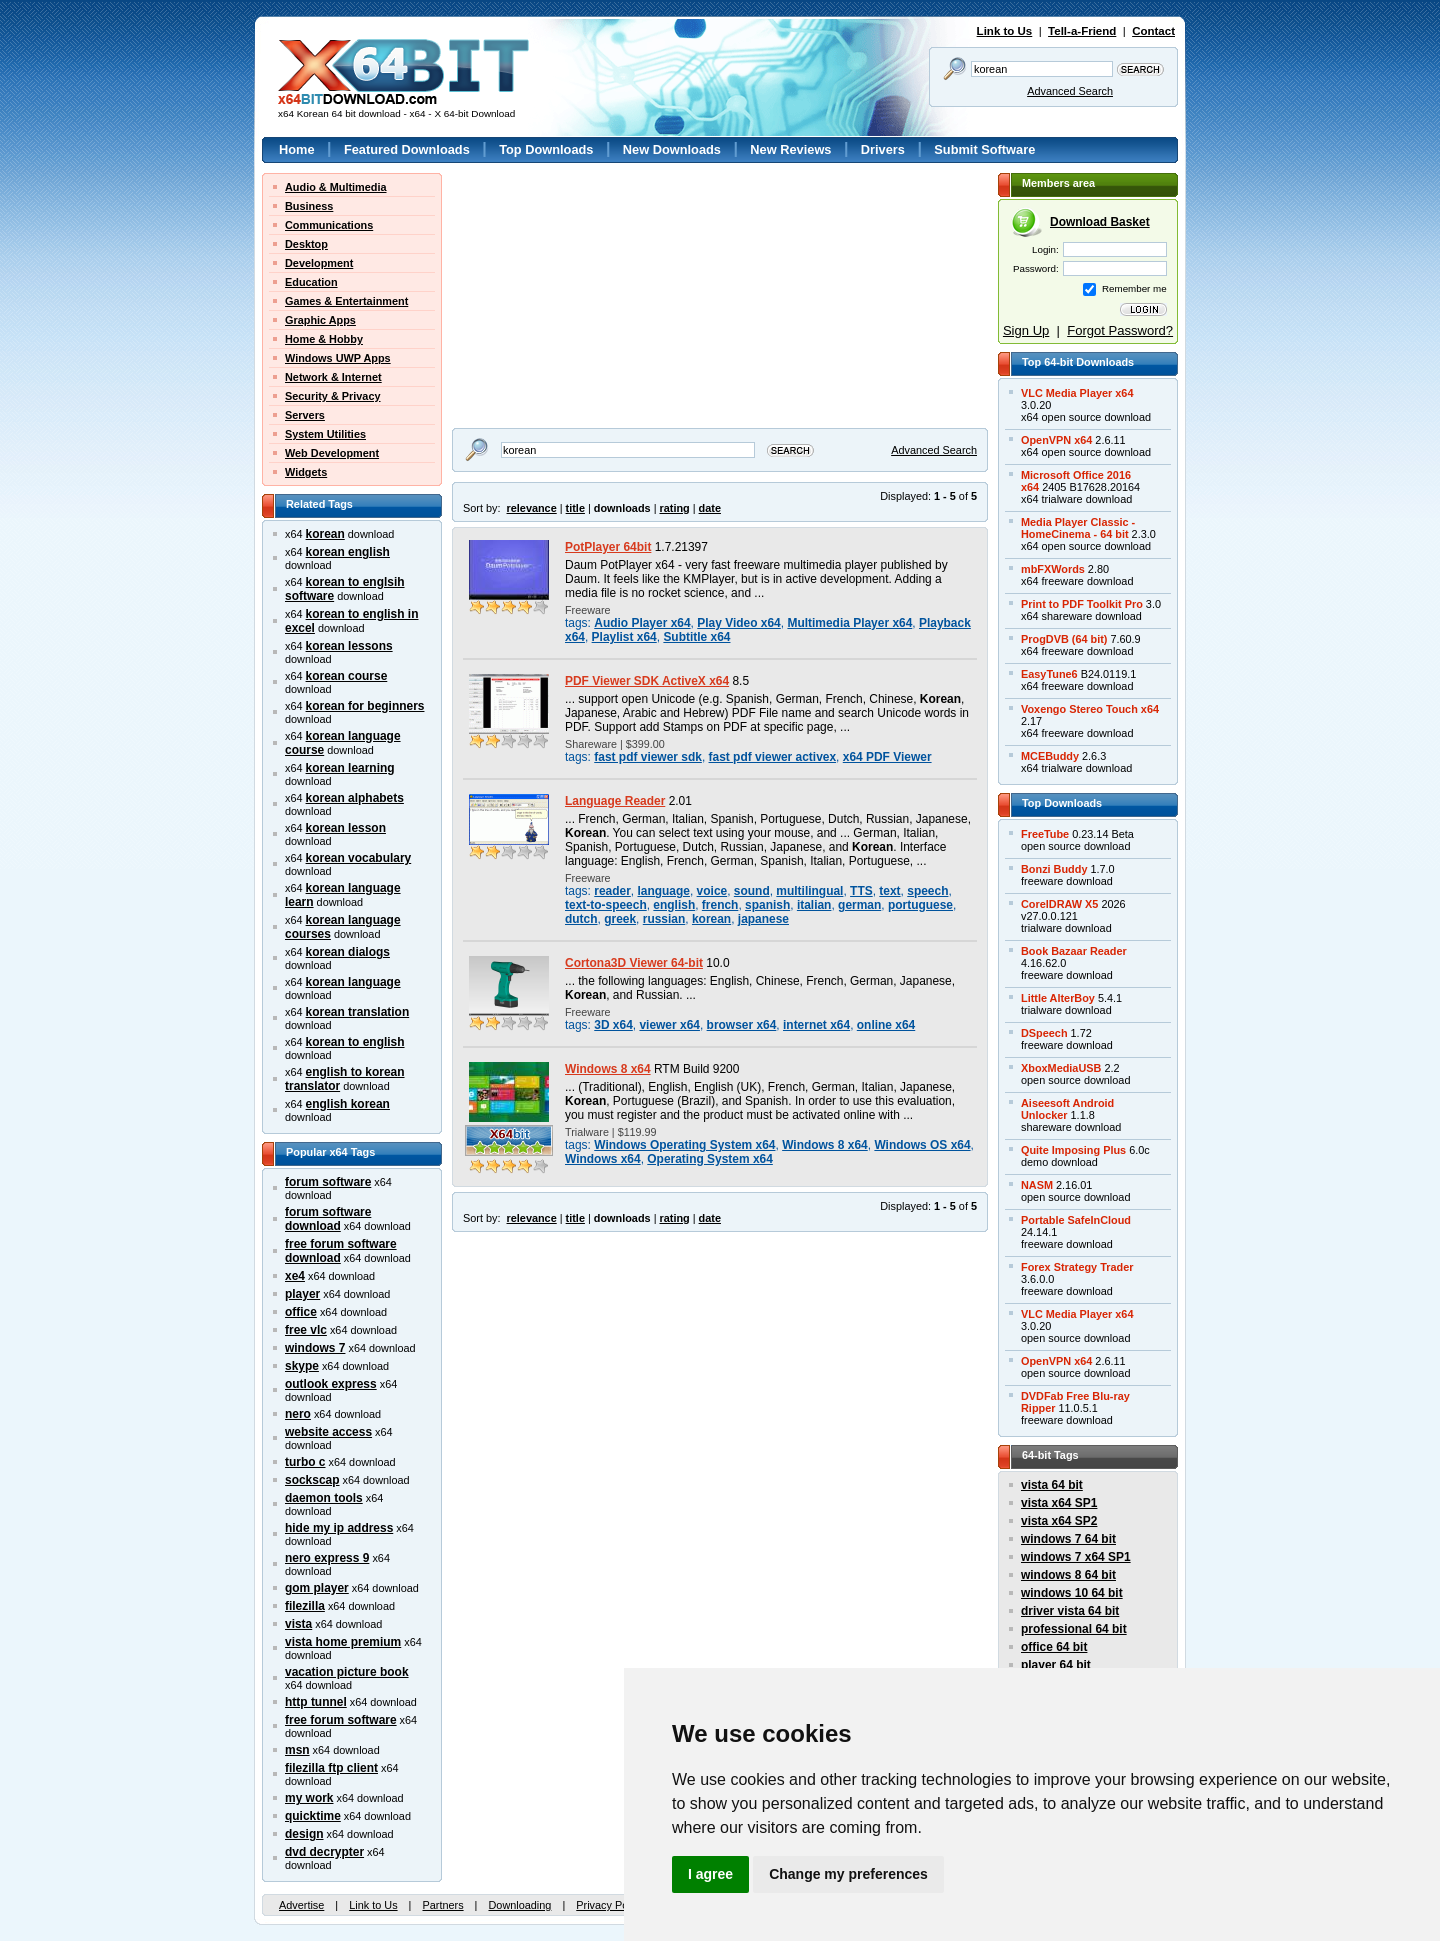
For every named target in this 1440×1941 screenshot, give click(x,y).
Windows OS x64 (922, 1145)
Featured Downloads (407, 149)
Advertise (301, 1905)
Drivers (883, 149)
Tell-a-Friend (1082, 31)
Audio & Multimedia (336, 187)
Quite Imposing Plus (1073, 1150)
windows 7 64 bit (1068, 1539)
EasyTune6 (1049, 674)
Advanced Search (1070, 91)
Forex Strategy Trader (1077, 1267)
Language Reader (615, 801)
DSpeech (1044, 1033)
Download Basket (1100, 222)
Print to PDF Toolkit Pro (1082, 604)
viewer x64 (669, 1025)
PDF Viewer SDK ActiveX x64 (647, 681)
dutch (581, 919)
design (304, 1834)
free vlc (306, 1330)
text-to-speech (606, 905)
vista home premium (343, 1642)
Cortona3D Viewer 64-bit (634, 963)
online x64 (886, 1025)
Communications (329, 225)
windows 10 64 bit (1072, 1593)
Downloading (519, 1905)
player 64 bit (1056, 1665)
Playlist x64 (624, 637)
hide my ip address (339, 1528)
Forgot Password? (1120, 330)
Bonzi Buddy (1054, 869)
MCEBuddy (1050, 756)
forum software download (328, 1219)
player (302, 1294)
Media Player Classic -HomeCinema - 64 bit (1078, 528)
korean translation (358, 1012)
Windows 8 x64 (608, 1069)
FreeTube (1045, 834)
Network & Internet (333, 377)
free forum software (341, 1720)
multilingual (809, 891)
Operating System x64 (710, 1159)
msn (297, 1750)
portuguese (920, 905)
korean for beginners (365, 706)
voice (712, 891)
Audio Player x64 (642, 623)
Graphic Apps (320, 320)
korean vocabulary (359, 858)
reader (612, 891)
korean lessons (349, 646)
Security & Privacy (333, 396)
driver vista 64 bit (1070, 1611)
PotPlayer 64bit (608, 547)
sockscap (312, 1480)
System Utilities (325, 434)
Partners (442, 1905)
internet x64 (816, 1025)
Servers (305, 415)
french (720, 905)
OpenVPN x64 (1056, 440)
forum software (328, 1182)
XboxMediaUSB (1061, 1068)
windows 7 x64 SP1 (1076, 1557)
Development (319, 263)
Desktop (306, 244)
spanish (767, 905)
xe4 (295, 1276)
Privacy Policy (610, 1905)
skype (302, 1366)
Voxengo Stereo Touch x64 (1090, 709)
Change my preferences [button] (848, 1874)
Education (311, 282)
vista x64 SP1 (1059, 1503)
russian (664, 919)
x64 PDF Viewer (887, 757)
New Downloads (672, 149)
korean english (348, 552)
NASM (1037, 1185)
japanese (763, 919)
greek (620, 919)
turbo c (305, 1462)
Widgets (306, 472)
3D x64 (613, 1025)
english (674, 905)
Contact (1153, 31)
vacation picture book (347, 1672)
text (889, 891)
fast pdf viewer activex (773, 757)
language (663, 891)
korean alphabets (355, 798)
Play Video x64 (739, 623)
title (575, 508)
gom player (317, 1588)
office (301, 1312)
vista (298, 1624)
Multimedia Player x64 (849, 623)
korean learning (350, 768)
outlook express (331, 1384)
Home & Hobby (324, 339)
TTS (861, 891)
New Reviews (790, 149)
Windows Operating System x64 (684, 1145)
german (859, 905)
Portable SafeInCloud (1076, 1220)
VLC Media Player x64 (1077, 393)
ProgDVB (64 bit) (1064, 639)
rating (674, 508)
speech (927, 891)
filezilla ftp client (331, 1768)
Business (309, 206)
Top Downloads (546, 149)
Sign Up (1026, 330)
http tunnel (316, 1702)
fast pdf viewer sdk (648, 757)
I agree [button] (710, 1874)
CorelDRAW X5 (1059, 904)
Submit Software (984, 149)
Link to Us (1005, 31)
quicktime (313, 1816)
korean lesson (346, 828)
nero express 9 (327, 1558)
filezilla (305, 1606)
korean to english (355, 1042)
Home (297, 149)
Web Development (332, 453)
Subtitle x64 (696, 637)
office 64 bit (1054, 1647)
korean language (353, 982)
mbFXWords (1053, 569)
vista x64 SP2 (1059, 1521)
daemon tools (324, 1498)
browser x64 (742, 1025)
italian (814, 905)
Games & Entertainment (346, 301)
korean (325, 534)
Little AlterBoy (1058, 998)
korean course (347, 676)
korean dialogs (348, 952)
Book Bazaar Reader (1074, 951)
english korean (348, 1104)
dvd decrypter (324, 1852)
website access (328, 1432)
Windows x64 (603, 1159)
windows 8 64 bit (1068, 1575)
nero (298, 1414)
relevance (532, 508)
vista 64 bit (1052, 1485)
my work (309, 1798)
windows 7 (315, 1348)
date (710, 508)
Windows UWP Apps (338, 358)
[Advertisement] (577, 298)
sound (752, 891)
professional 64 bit (1074, 1629)
